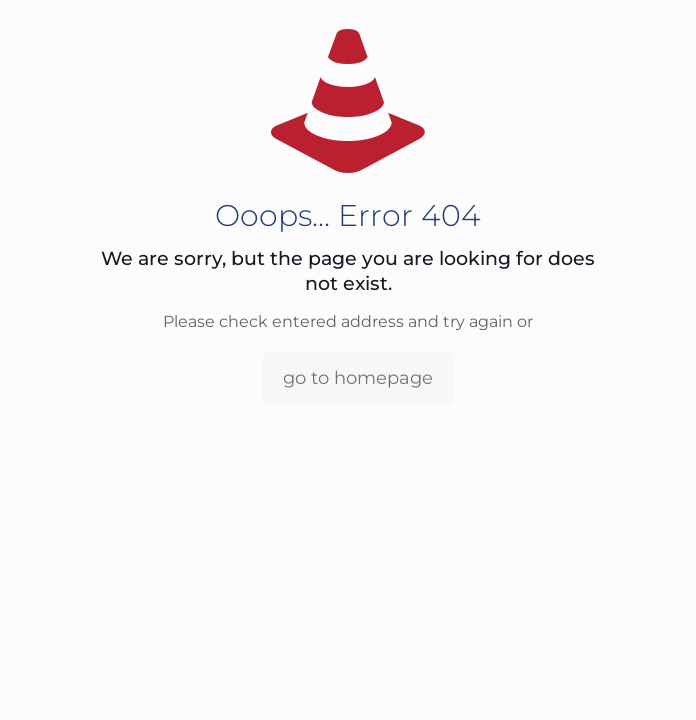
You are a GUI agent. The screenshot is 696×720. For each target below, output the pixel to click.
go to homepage (358, 378)
